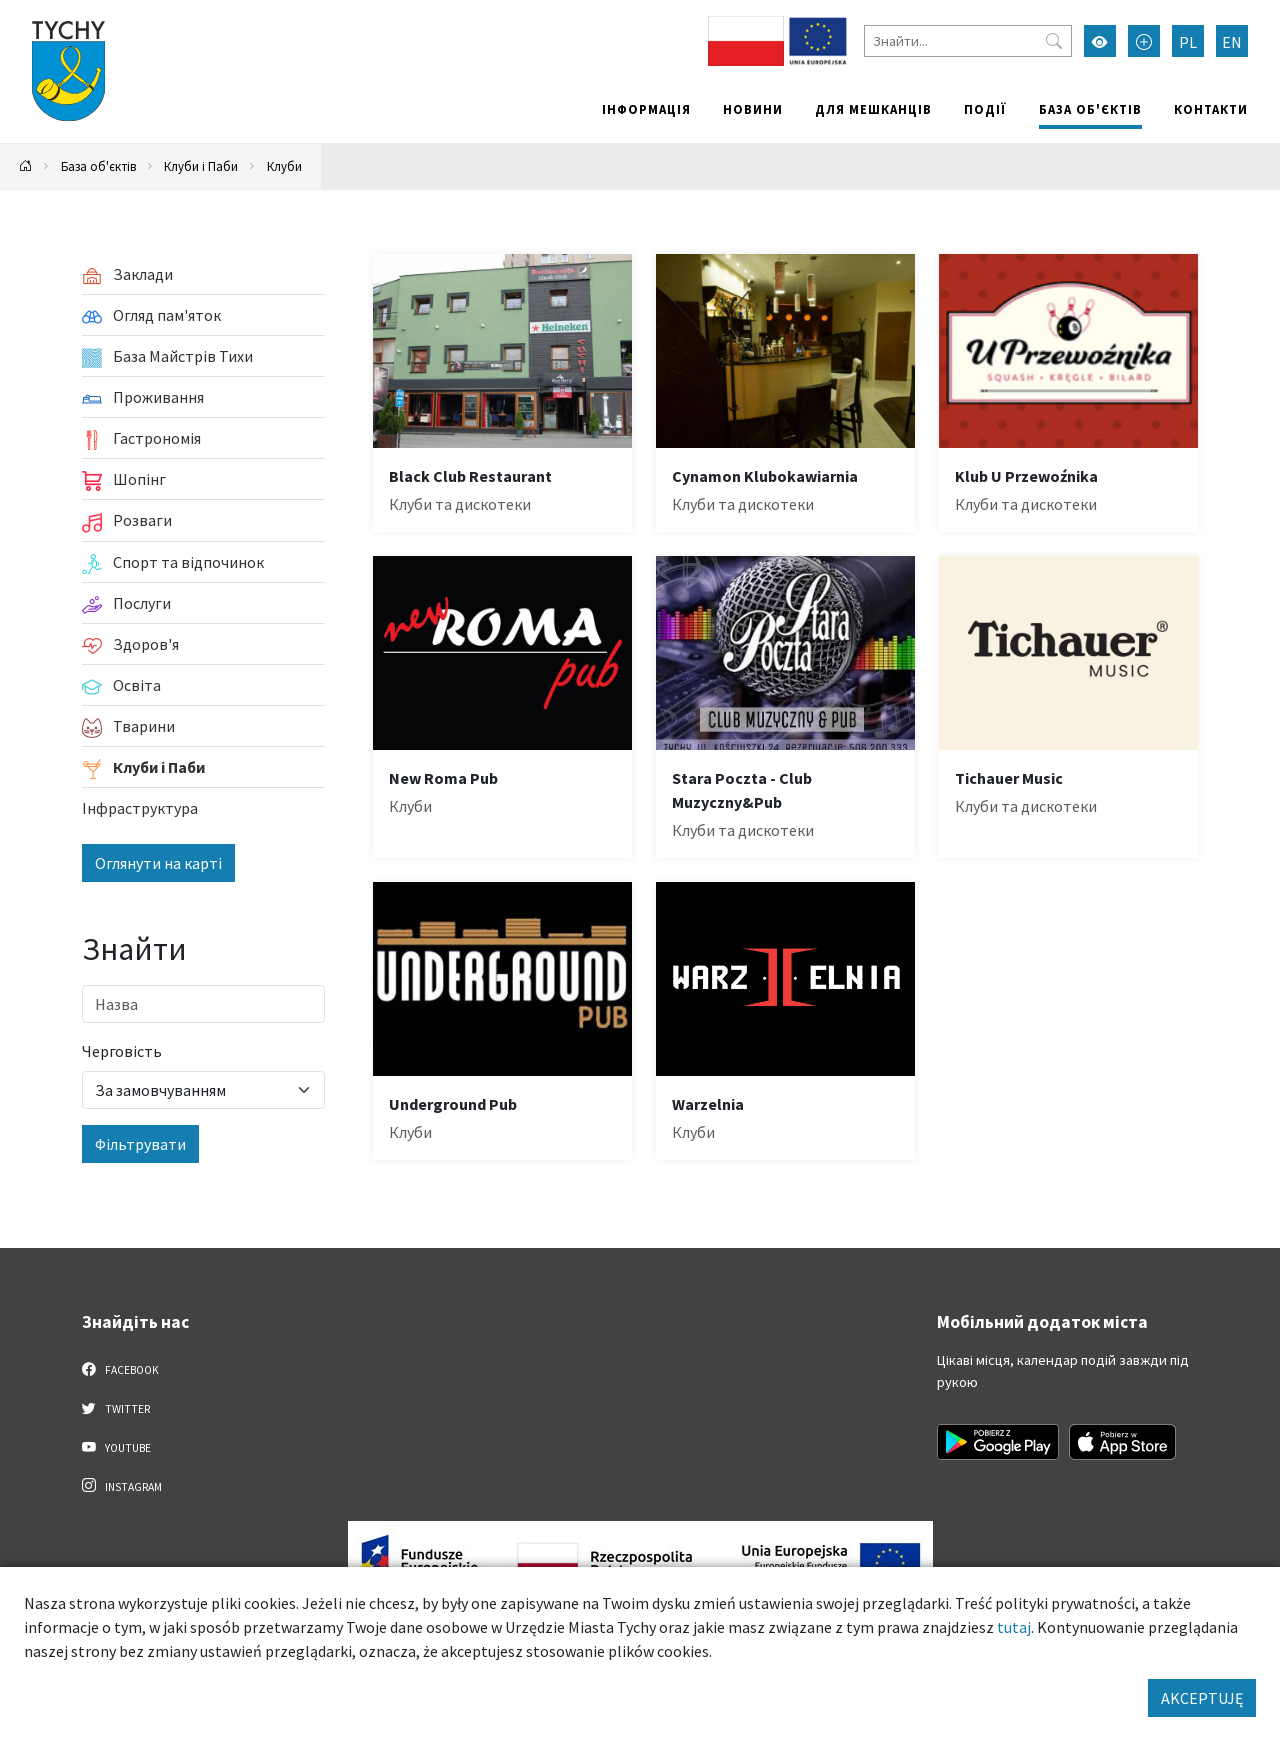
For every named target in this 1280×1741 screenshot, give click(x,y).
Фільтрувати (140, 1144)
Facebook (120, 1369)
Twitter (116, 1408)
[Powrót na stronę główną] (26, 166)
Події (985, 109)
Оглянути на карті (158, 863)
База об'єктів (1090, 109)
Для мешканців (873, 109)
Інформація (646, 109)
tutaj (1014, 1627)
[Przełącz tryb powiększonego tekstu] (1144, 41)
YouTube (116, 1447)
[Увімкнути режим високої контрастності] (1100, 41)
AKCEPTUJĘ (1202, 1698)
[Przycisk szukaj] (1054, 41)
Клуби (284, 166)
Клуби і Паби (201, 166)
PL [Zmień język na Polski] (1188, 42)
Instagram (122, 1486)
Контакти (1211, 109)
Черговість (122, 1051)
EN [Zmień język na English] (1232, 42)
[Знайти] (968, 41)
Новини (753, 109)
